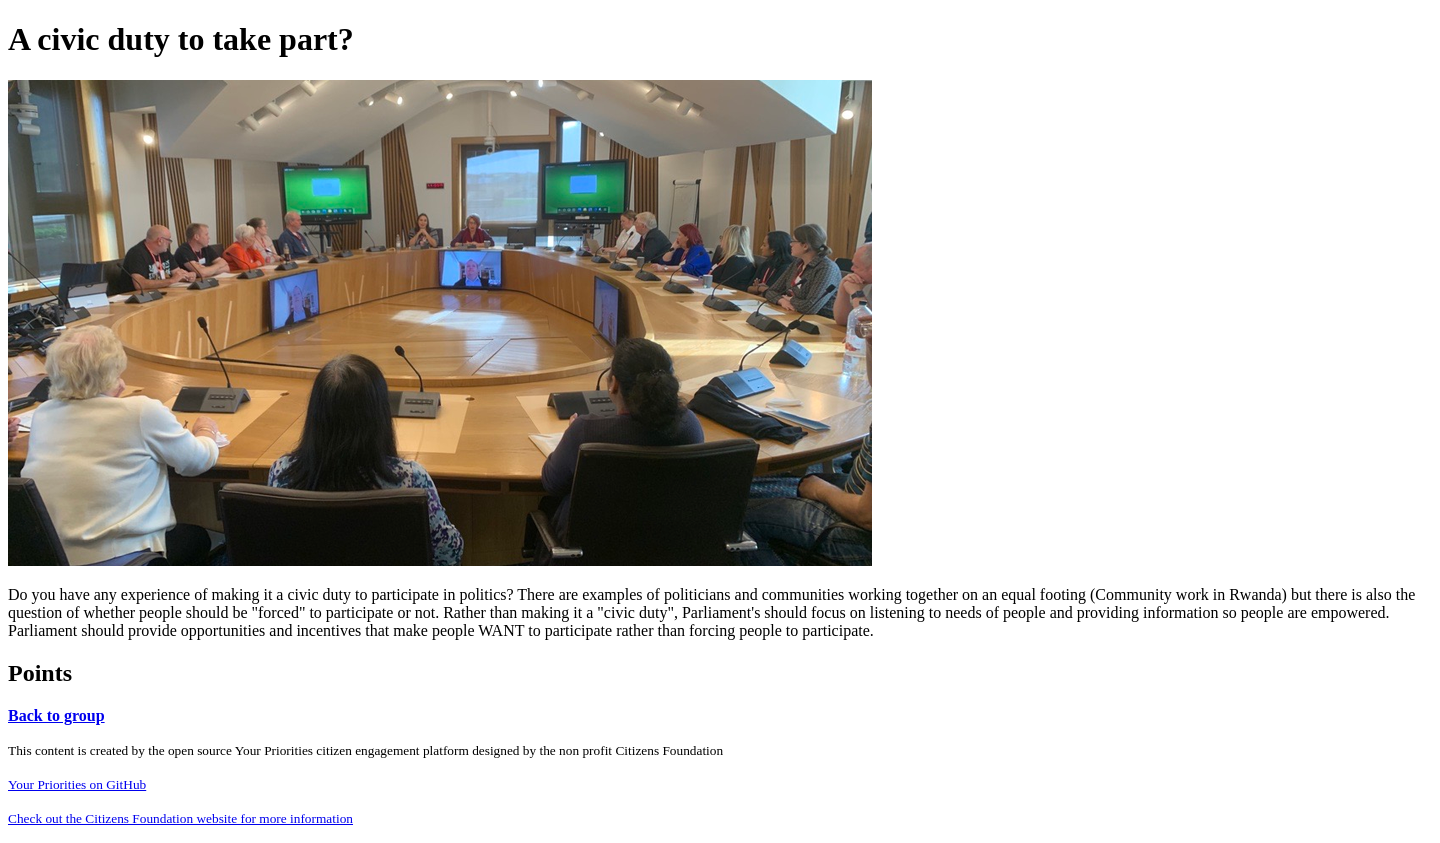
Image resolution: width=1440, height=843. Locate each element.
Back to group (56, 715)
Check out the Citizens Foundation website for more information (180, 818)
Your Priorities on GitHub (77, 784)
